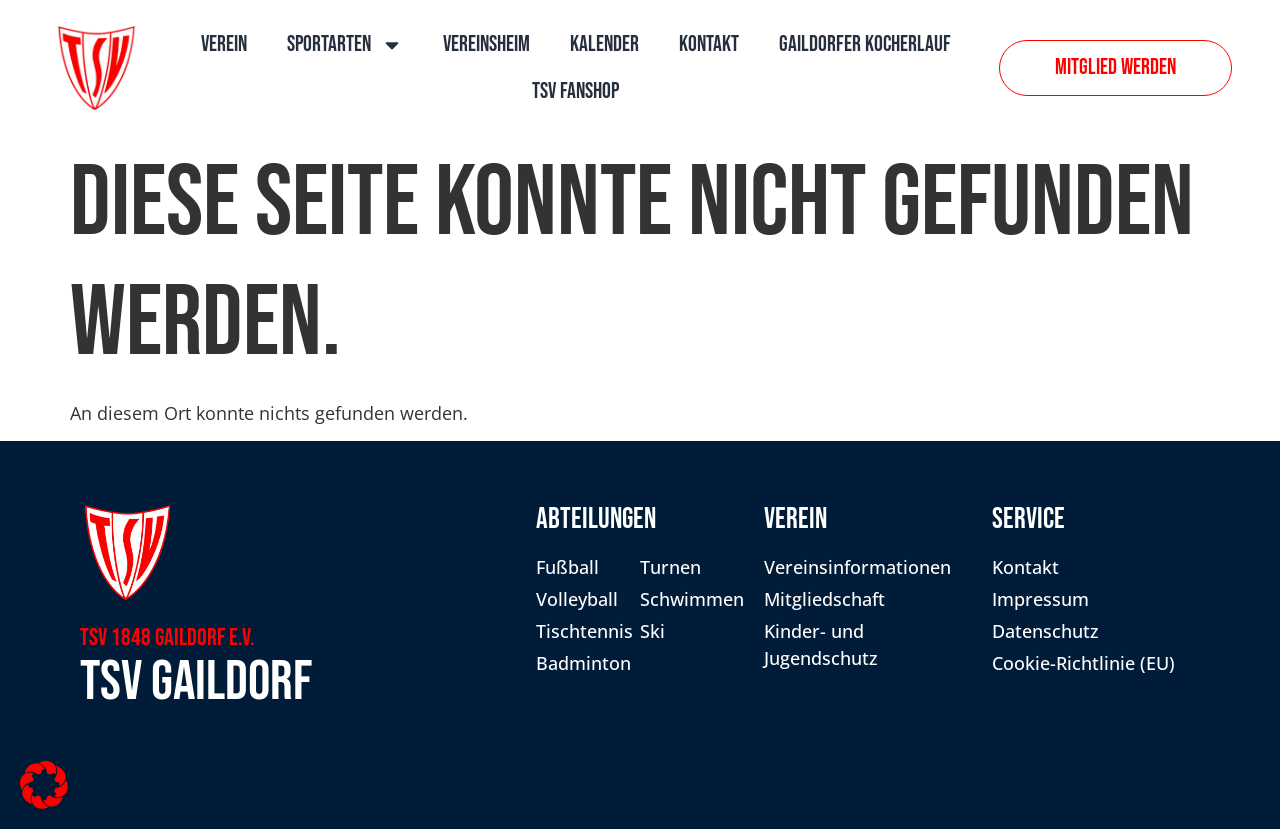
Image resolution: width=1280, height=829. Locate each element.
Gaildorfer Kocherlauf (865, 44)
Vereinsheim (486, 44)
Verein (224, 44)
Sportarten (345, 45)
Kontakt (709, 44)
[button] (44, 785)
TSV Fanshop (575, 91)
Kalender (604, 44)
